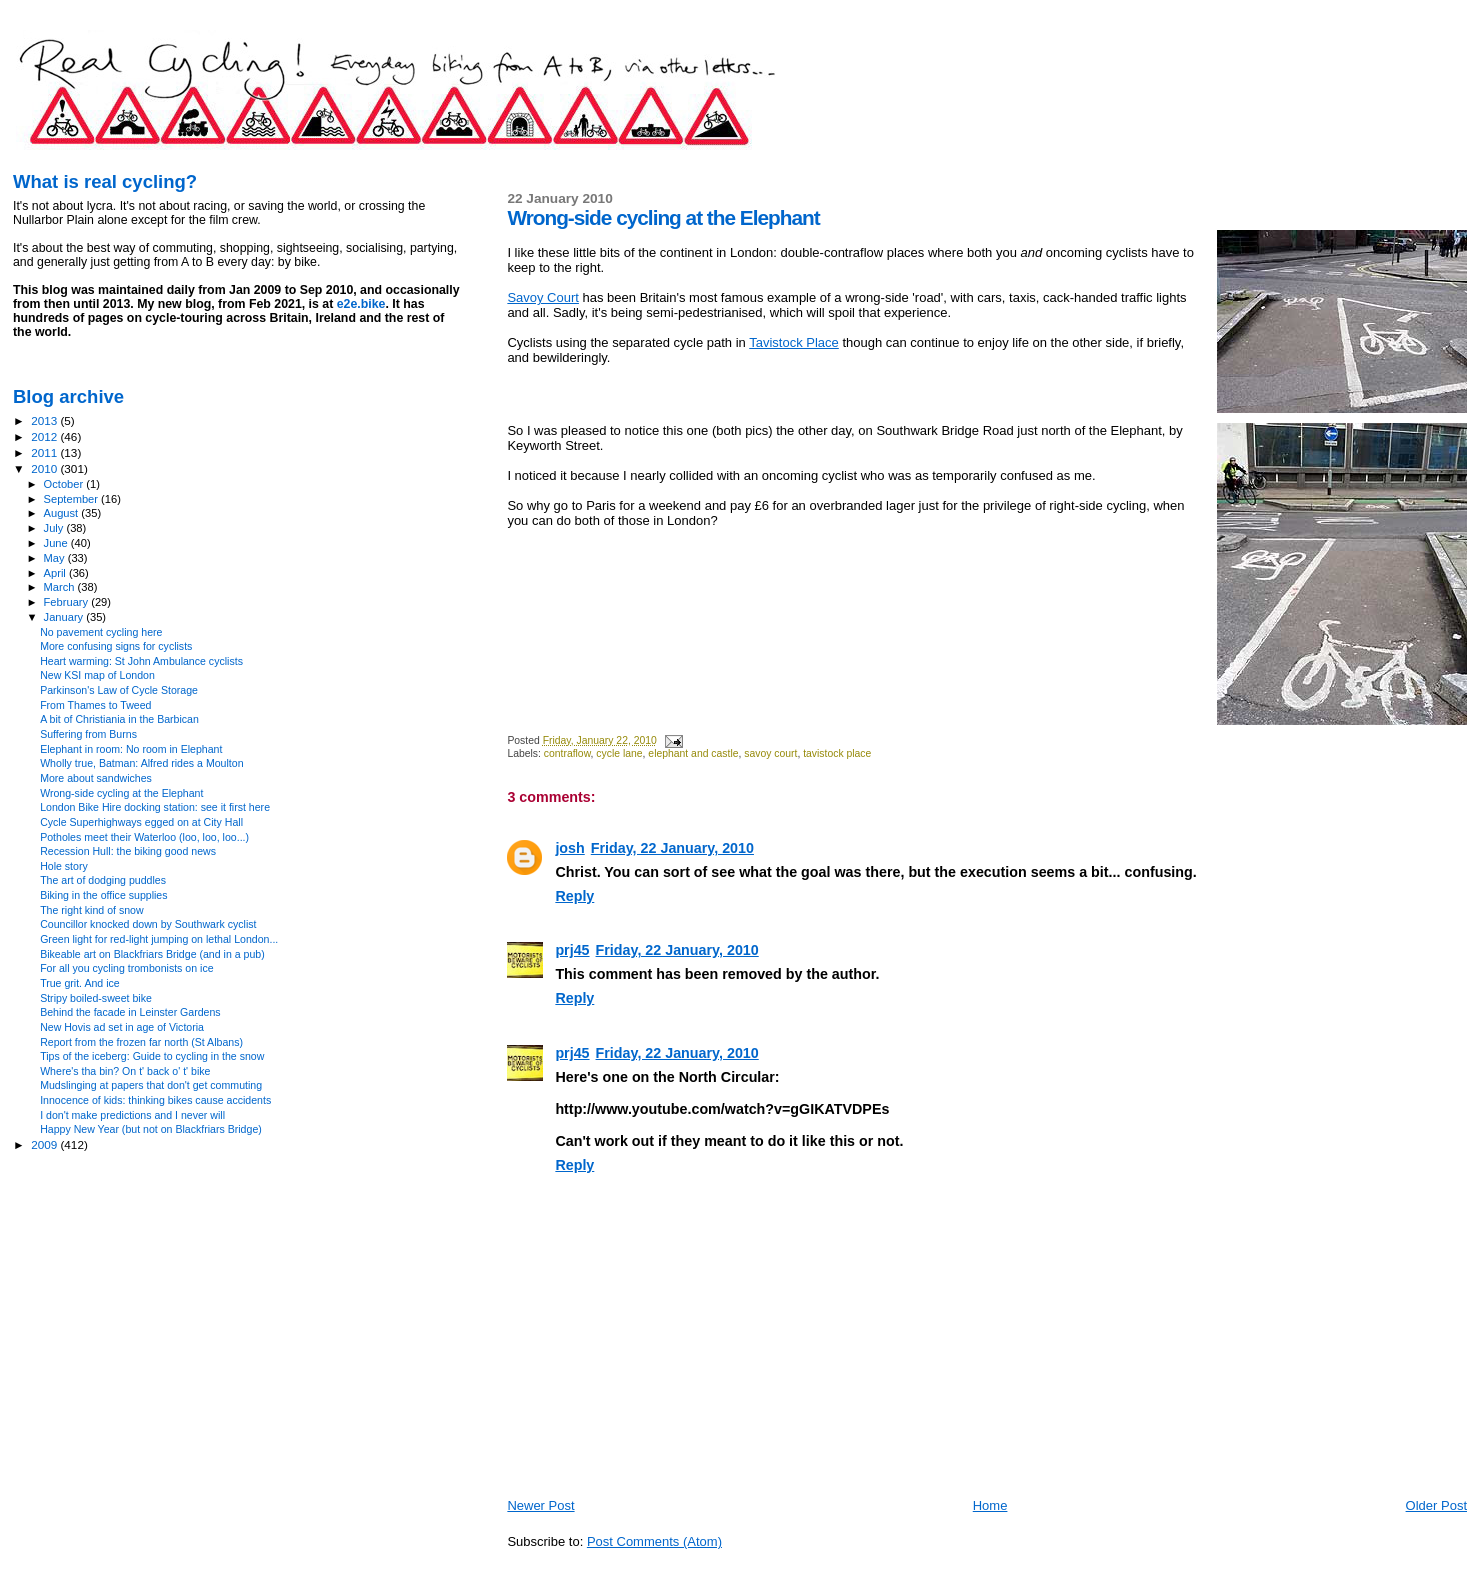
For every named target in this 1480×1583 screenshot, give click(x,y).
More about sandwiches (96, 778)
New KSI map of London (97, 675)
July (55, 528)
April (56, 573)
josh (569, 848)
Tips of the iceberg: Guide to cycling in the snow (152, 1056)
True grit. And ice (80, 983)
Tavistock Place (794, 342)
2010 (45, 468)
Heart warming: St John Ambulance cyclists (141, 661)
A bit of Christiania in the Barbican (119, 719)
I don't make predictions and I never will (132, 1115)
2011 (45, 452)
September (73, 499)
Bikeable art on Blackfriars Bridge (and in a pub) (152, 954)
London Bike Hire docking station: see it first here (155, 807)
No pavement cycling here (101, 632)
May (56, 558)
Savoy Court (543, 297)
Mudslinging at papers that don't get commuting (151, 1085)
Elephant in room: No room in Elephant (131, 749)
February (68, 602)
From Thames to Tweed (95, 705)
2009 (45, 1144)
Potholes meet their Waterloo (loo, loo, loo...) (144, 837)
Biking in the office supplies (103, 895)
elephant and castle (693, 753)
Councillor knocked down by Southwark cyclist (148, 924)
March (61, 587)
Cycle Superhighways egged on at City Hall (141, 822)
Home (990, 1505)
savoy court (770, 753)
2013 (45, 420)
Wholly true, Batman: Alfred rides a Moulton (141, 763)
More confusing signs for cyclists (116, 646)
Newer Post (540, 1505)
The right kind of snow (91, 910)
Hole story (64, 866)
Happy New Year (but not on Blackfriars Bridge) (151, 1129)
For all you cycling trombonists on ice (126, 968)
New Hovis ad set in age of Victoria (122, 1027)
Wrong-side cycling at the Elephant (121, 793)
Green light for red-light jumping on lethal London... (159, 939)
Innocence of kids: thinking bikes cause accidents (155, 1100)
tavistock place (837, 753)
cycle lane (619, 753)
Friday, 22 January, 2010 (672, 848)
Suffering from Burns (88, 734)
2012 (45, 436)
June (57, 543)
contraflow (567, 753)
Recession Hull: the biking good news (128, 851)
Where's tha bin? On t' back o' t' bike (125, 1071)
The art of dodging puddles (103, 880)
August (63, 513)
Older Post (1436, 1505)
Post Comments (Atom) (654, 1541)
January (65, 617)
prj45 (572, 950)
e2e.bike (361, 304)
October (65, 484)
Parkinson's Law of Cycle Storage (119, 690)
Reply (574, 896)
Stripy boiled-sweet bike (96, 998)
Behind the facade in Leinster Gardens (130, 1012)
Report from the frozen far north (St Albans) (141, 1042)
